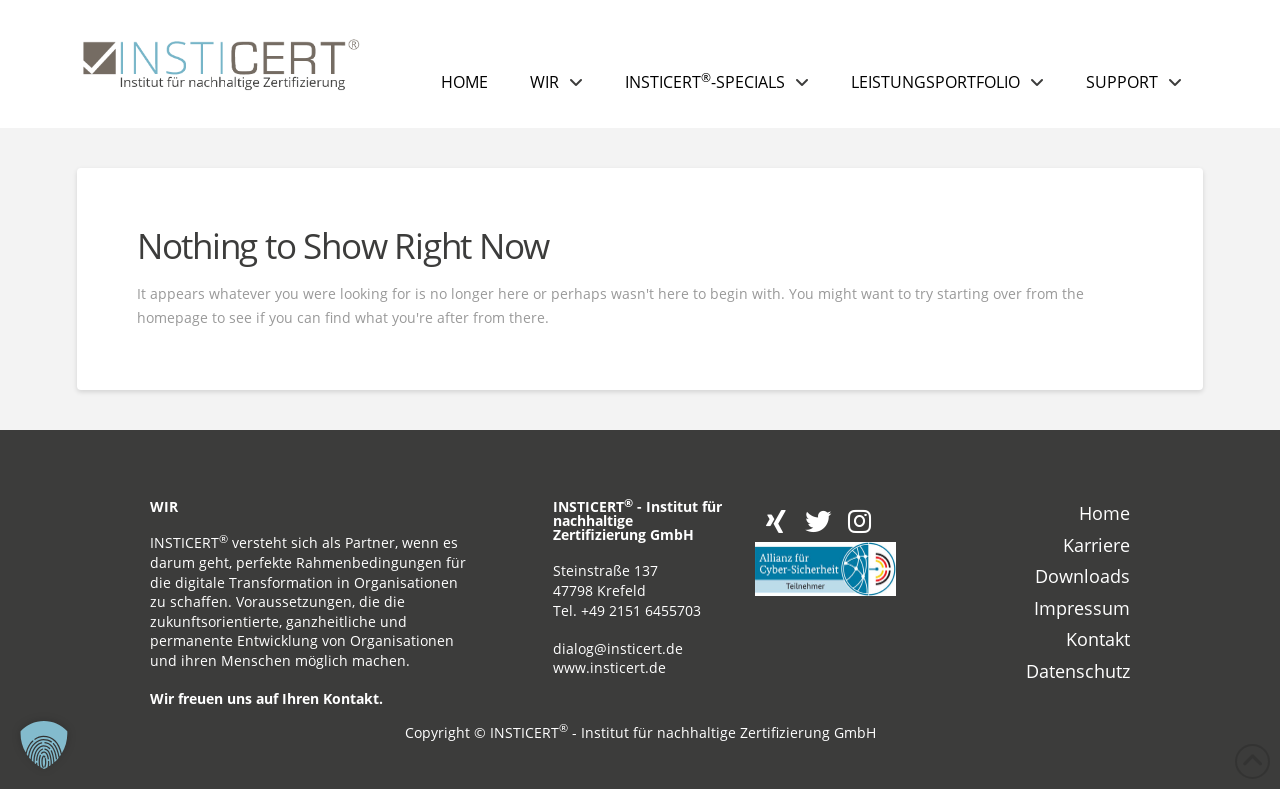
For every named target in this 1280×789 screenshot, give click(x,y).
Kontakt (351, 698)
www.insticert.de (609, 667)
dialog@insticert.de (618, 648)
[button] (44, 745)
